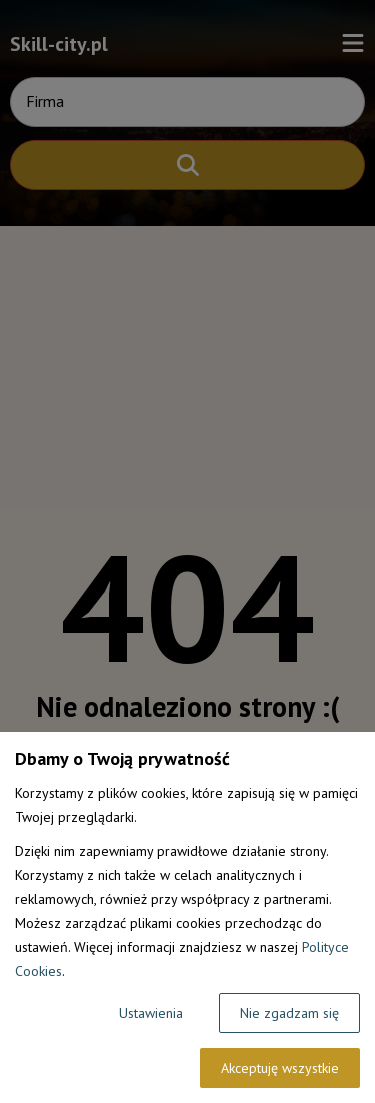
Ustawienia (151, 1013)
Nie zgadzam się (289, 1013)
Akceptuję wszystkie (280, 1068)
